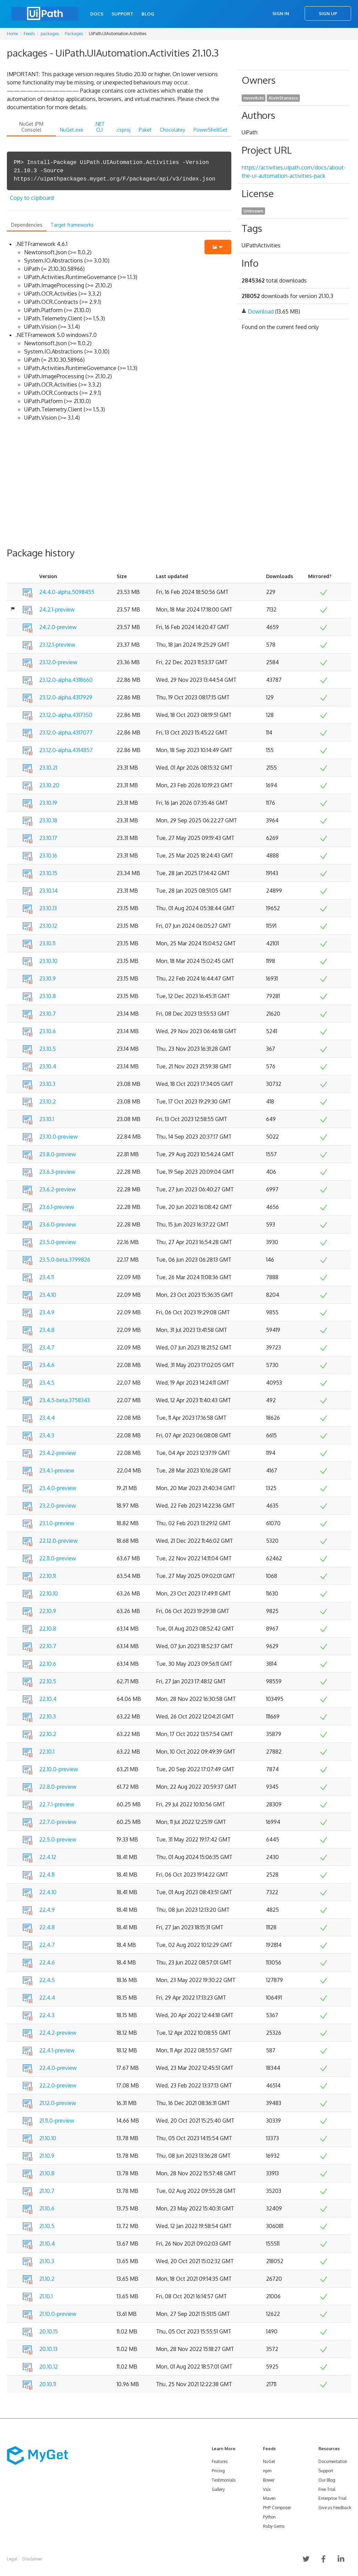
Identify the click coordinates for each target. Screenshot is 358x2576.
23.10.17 (48, 837)
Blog (147, 14)
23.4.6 (46, 1365)
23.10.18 (48, 820)
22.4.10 (47, 1892)
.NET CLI (99, 127)
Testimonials (223, 2480)
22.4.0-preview (58, 2067)
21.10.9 (46, 2155)
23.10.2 (47, 1101)
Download (261, 311)
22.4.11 (46, 1874)
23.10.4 (47, 1066)
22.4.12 (47, 1857)
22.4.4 (47, 1997)
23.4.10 (47, 1294)
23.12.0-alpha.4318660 (66, 679)
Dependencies (26, 225)
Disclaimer (32, 2559)
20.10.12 (48, 2366)
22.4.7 (47, 1944)
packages (50, 33)
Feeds (29, 33)
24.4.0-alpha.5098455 (66, 591)
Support (122, 14)
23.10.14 (48, 890)
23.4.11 (46, 1277)
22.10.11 (47, 1575)
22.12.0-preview (58, 1540)
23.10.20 (49, 785)
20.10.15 (48, 2331)
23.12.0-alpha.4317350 (65, 714)
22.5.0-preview (57, 1839)
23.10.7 (47, 1013)
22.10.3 (47, 1716)
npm (267, 2470)
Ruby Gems (273, 2526)
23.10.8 (47, 996)
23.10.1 (46, 1119)
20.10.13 (48, 2349)
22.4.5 (47, 1980)
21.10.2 (46, 2278)
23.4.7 (46, 1347)
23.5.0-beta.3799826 (64, 1259)
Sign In (280, 13)
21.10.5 (46, 2226)
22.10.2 (47, 1734)
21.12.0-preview (57, 2103)
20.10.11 (47, 2384)
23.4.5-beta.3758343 (64, 1400)
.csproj (123, 130)
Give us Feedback (334, 2507)
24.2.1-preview (57, 609)
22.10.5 (47, 1681)
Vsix (267, 2489)
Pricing (218, 2470)
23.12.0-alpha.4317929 (65, 697)
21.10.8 (46, 2173)
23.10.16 (48, 855)
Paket (145, 130)
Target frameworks (72, 225)
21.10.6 (46, 2208)
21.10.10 (47, 2138)
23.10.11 (47, 943)
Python (269, 2516)
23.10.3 (47, 1083)
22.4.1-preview (57, 2050)
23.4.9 (46, 1312)
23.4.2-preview (57, 1452)
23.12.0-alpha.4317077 (66, 732)
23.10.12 (48, 925)
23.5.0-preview (57, 1242)
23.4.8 (46, 1329)
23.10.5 (47, 1048)
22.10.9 (47, 1611)
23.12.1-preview (57, 644)
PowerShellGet (210, 130)
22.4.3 (46, 2015)
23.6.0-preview (57, 1224)
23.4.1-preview (56, 1470)
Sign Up (328, 13)
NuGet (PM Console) (31, 127)
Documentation (332, 2461)
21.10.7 (46, 2190)
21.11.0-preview (56, 2120)
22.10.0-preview (58, 1769)
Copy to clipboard (32, 197)
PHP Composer (277, 2507)
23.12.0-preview (58, 662)
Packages (74, 33)
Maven (269, 2498)
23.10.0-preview (58, 1136)
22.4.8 (47, 1927)
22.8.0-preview (57, 1786)
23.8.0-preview (57, 1154)
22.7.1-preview (56, 1804)
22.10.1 (46, 1751)
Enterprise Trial (332, 2498)
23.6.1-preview (56, 1206)
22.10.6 (47, 1663)
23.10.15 (48, 873)
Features (220, 2461)
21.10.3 (46, 2261)
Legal (12, 2559)
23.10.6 (47, 1031)
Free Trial (326, 2489)
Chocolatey (172, 130)
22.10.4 (47, 1698)
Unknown (253, 211)
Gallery (218, 2489)
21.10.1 (46, 2296)
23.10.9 (47, 978)
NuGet (269, 2461)
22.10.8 (47, 1628)
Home (12, 33)
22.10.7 (47, 1646)
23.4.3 (46, 1435)
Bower (268, 2480)
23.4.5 (46, 1382)
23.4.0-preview (57, 1488)
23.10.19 (48, 802)
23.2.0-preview (57, 1505)
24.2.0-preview (58, 627)
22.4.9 (47, 1909)
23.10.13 (48, 908)
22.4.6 (47, 1962)
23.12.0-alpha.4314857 (66, 750)
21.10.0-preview (57, 2313)
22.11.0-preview (57, 1558)
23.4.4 (47, 1417)
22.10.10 (48, 1593)
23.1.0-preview (56, 1523)
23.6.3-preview (57, 1171)
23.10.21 (48, 767)
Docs (96, 14)
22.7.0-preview (57, 1821)
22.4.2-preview (57, 2032)
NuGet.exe (71, 130)
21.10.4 (47, 2243)
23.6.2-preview (57, 1189)
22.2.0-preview (57, 2085)
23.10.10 (48, 960)
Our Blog (326, 2480)
